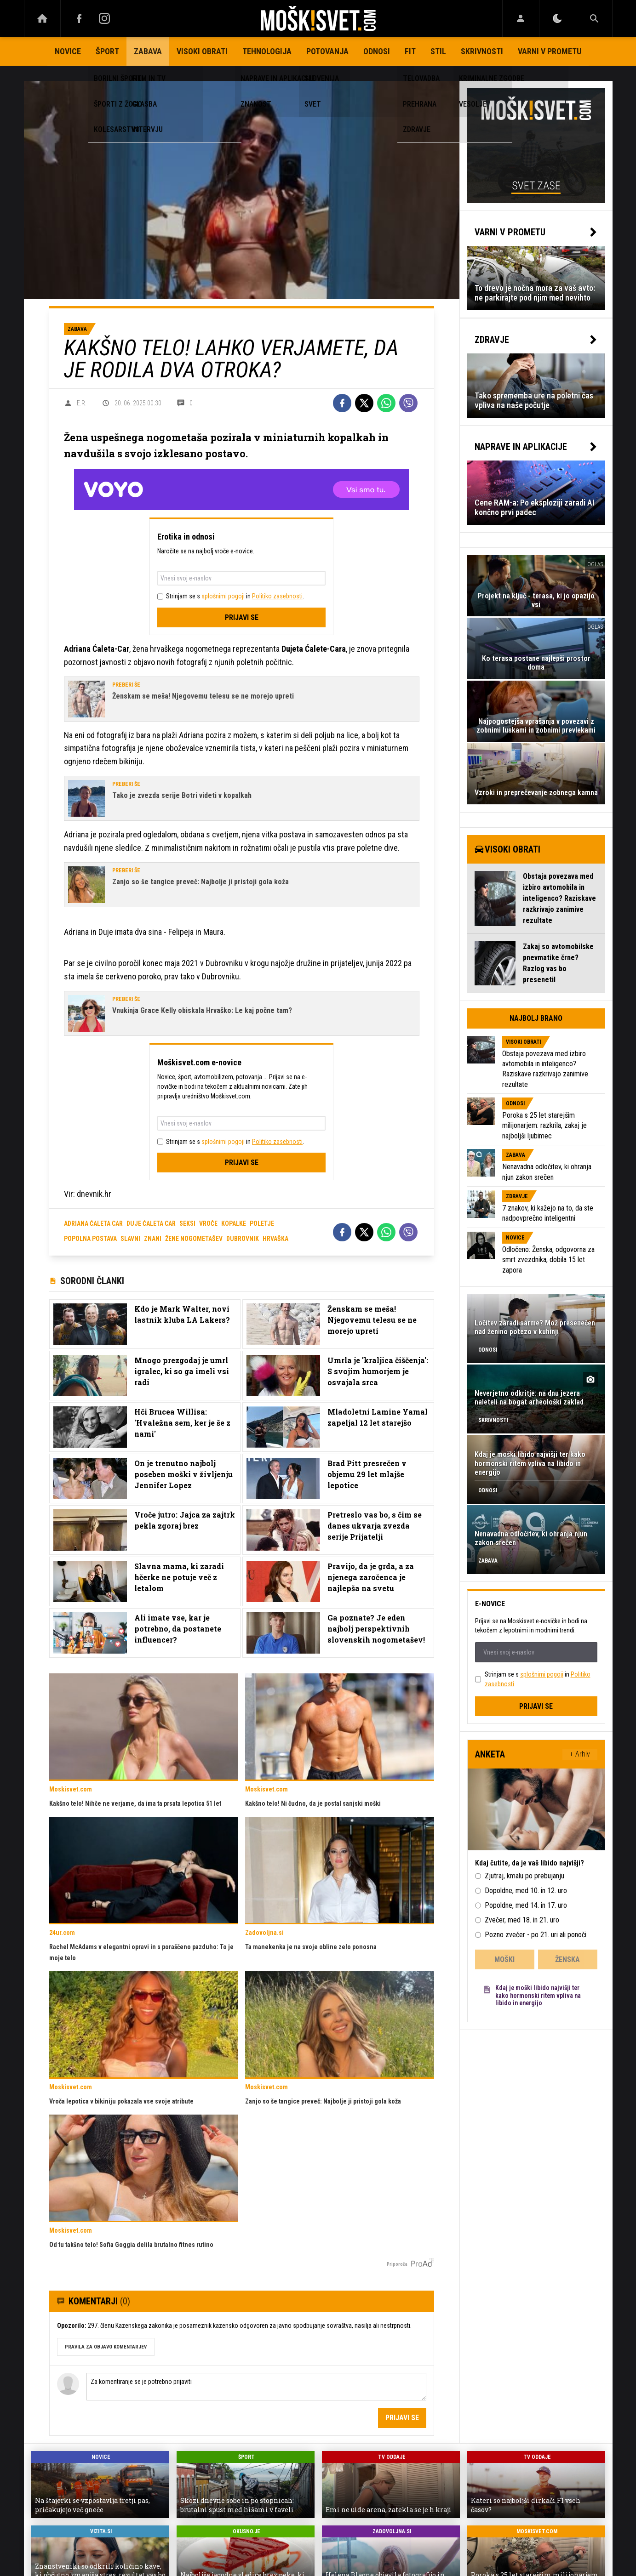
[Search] (594, 18)
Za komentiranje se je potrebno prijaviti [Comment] (256, 2386)
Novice (68, 51)
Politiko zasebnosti (277, 596)
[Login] (521, 18)
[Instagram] (104, 18)
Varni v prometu (549, 51)
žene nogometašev (194, 1238)
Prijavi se (241, 617)
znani (152, 1238)
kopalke (233, 1223)
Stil (438, 51)
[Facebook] (79, 18)
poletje (262, 1223)
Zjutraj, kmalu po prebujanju (524, 1875)
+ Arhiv (580, 1754)
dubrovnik (242, 1238)
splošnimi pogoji (223, 596)
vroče (208, 1223)
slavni (130, 1238)
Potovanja (327, 51)
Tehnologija (267, 51)
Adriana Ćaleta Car (93, 1223)
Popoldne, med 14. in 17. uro (526, 1905)
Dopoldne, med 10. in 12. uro (526, 1890)
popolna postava (90, 1238)
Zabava (148, 51)
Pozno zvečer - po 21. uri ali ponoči (535, 1934)
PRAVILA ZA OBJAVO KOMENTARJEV (106, 2347)
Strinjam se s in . (235, 596)
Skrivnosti (482, 51)
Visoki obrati (202, 51)
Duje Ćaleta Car (151, 1223)
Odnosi (376, 51)
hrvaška (275, 1238)
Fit (410, 51)
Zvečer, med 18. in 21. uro (522, 1920)
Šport (107, 51)
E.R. (81, 403)
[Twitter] (364, 403)
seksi (187, 1223)
